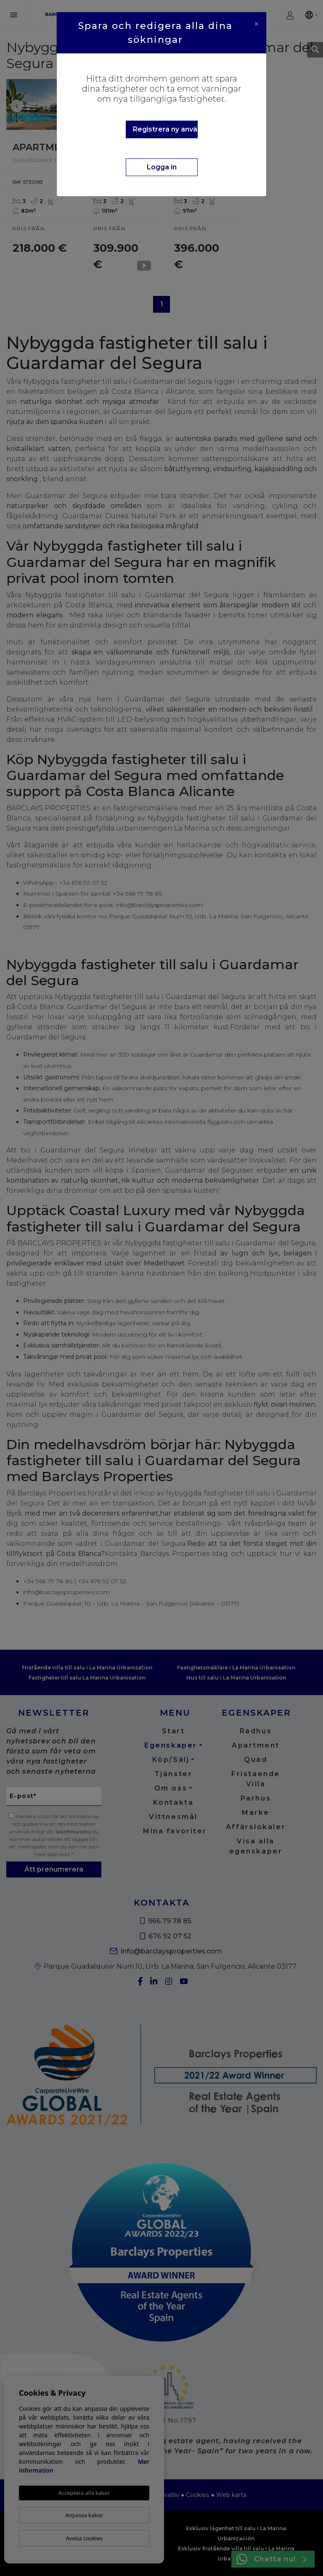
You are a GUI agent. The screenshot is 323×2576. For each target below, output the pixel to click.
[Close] (256, 24)
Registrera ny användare (165, 129)
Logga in (162, 167)
